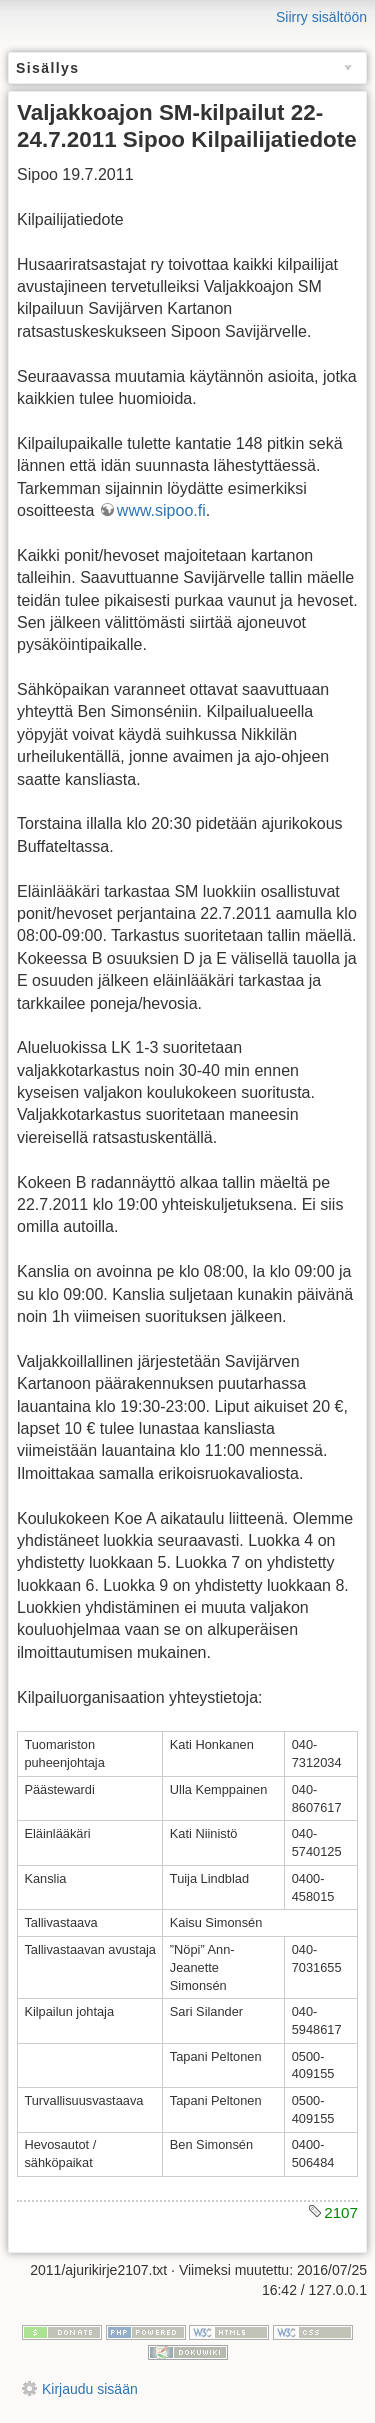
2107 (341, 2212)
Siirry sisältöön (321, 17)
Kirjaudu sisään (90, 2389)
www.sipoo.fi (161, 510)
